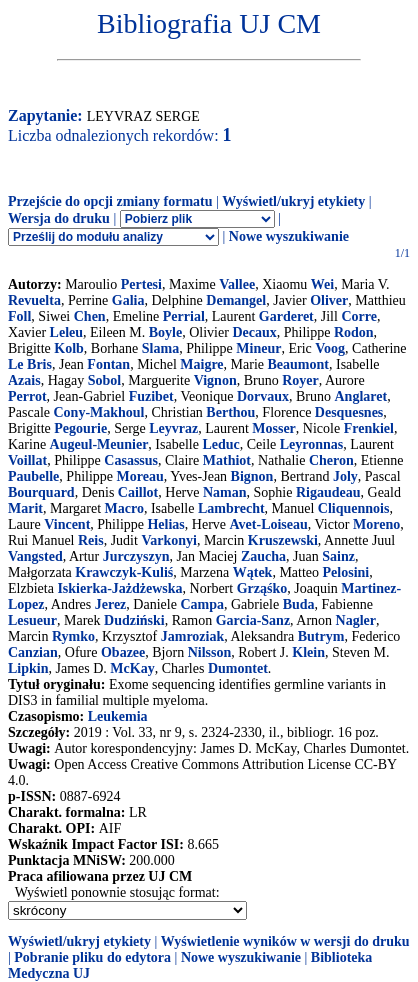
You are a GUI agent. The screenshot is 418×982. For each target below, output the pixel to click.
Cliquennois (354, 508)
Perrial (184, 316)
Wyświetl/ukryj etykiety (293, 201)
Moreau (140, 476)
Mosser (274, 428)
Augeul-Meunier (99, 444)
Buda (299, 604)
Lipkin (28, 668)
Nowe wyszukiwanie (289, 236)
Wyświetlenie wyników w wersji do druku (285, 941)
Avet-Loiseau (269, 524)
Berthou (230, 412)
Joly (345, 476)
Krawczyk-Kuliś (124, 572)
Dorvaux (263, 396)
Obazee (123, 652)
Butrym (321, 636)
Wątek (253, 572)
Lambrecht (231, 508)
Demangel (236, 300)
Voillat (27, 460)
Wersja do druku (59, 218)
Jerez (111, 604)
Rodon (354, 332)
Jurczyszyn (136, 556)
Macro (124, 508)
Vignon (215, 380)
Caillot (138, 492)
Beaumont (298, 364)
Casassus (131, 460)
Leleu (66, 332)
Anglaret (361, 396)
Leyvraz (173, 428)
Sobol (104, 380)
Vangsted (35, 556)
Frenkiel (369, 428)
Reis (91, 540)
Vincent (67, 524)
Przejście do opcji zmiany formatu (110, 201)
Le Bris (30, 364)
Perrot (27, 396)
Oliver (329, 300)
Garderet (286, 316)
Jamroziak (193, 636)
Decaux (254, 332)
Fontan (108, 364)
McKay (132, 668)
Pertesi (141, 284)
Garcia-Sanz (253, 620)
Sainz (338, 556)
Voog (330, 348)
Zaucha (263, 556)
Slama (160, 348)
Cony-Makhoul (98, 412)
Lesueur (32, 620)
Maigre (201, 364)
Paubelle (33, 476)
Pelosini (346, 572)
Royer (300, 380)
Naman (225, 492)
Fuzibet (151, 396)
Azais (24, 380)
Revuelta (34, 300)
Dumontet (238, 668)
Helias (165, 524)
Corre (359, 316)
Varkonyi (169, 540)
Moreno (376, 524)
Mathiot (227, 460)
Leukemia (118, 716)
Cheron (331, 460)
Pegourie (80, 428)
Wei (322, 284)
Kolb (69, 348)
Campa (202, 604)
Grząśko (262, 588)
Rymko (73, 636)
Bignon (252, 476)
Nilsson (210, 652)
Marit (25, 508)
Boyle (165, 332)
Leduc (220, 444)
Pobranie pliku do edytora (92, 957)
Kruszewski (283, 540)
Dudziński (134, 620)
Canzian (33, 652)
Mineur (258, 348)
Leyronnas (312, 444)
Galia (128, 300)
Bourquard (41, 492)
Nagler (356, 620)
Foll (19, 316)
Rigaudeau (328, 492)
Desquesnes (349, 412)
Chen (90, 316)
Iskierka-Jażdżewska (119, 588)
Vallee (237, 284)
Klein (308, 652)
